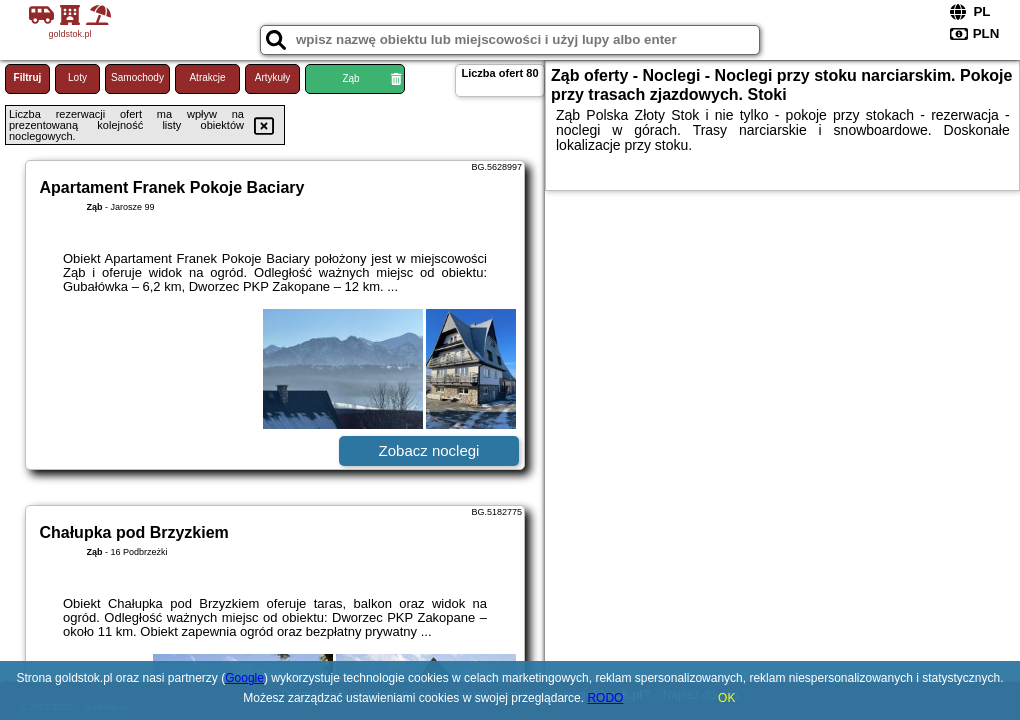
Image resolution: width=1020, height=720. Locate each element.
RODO (605, 698)
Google (244, 678)
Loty (77, 77)
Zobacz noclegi (429, 450)
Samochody (137, 77)
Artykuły (273, 77)
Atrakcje (207, 77)
